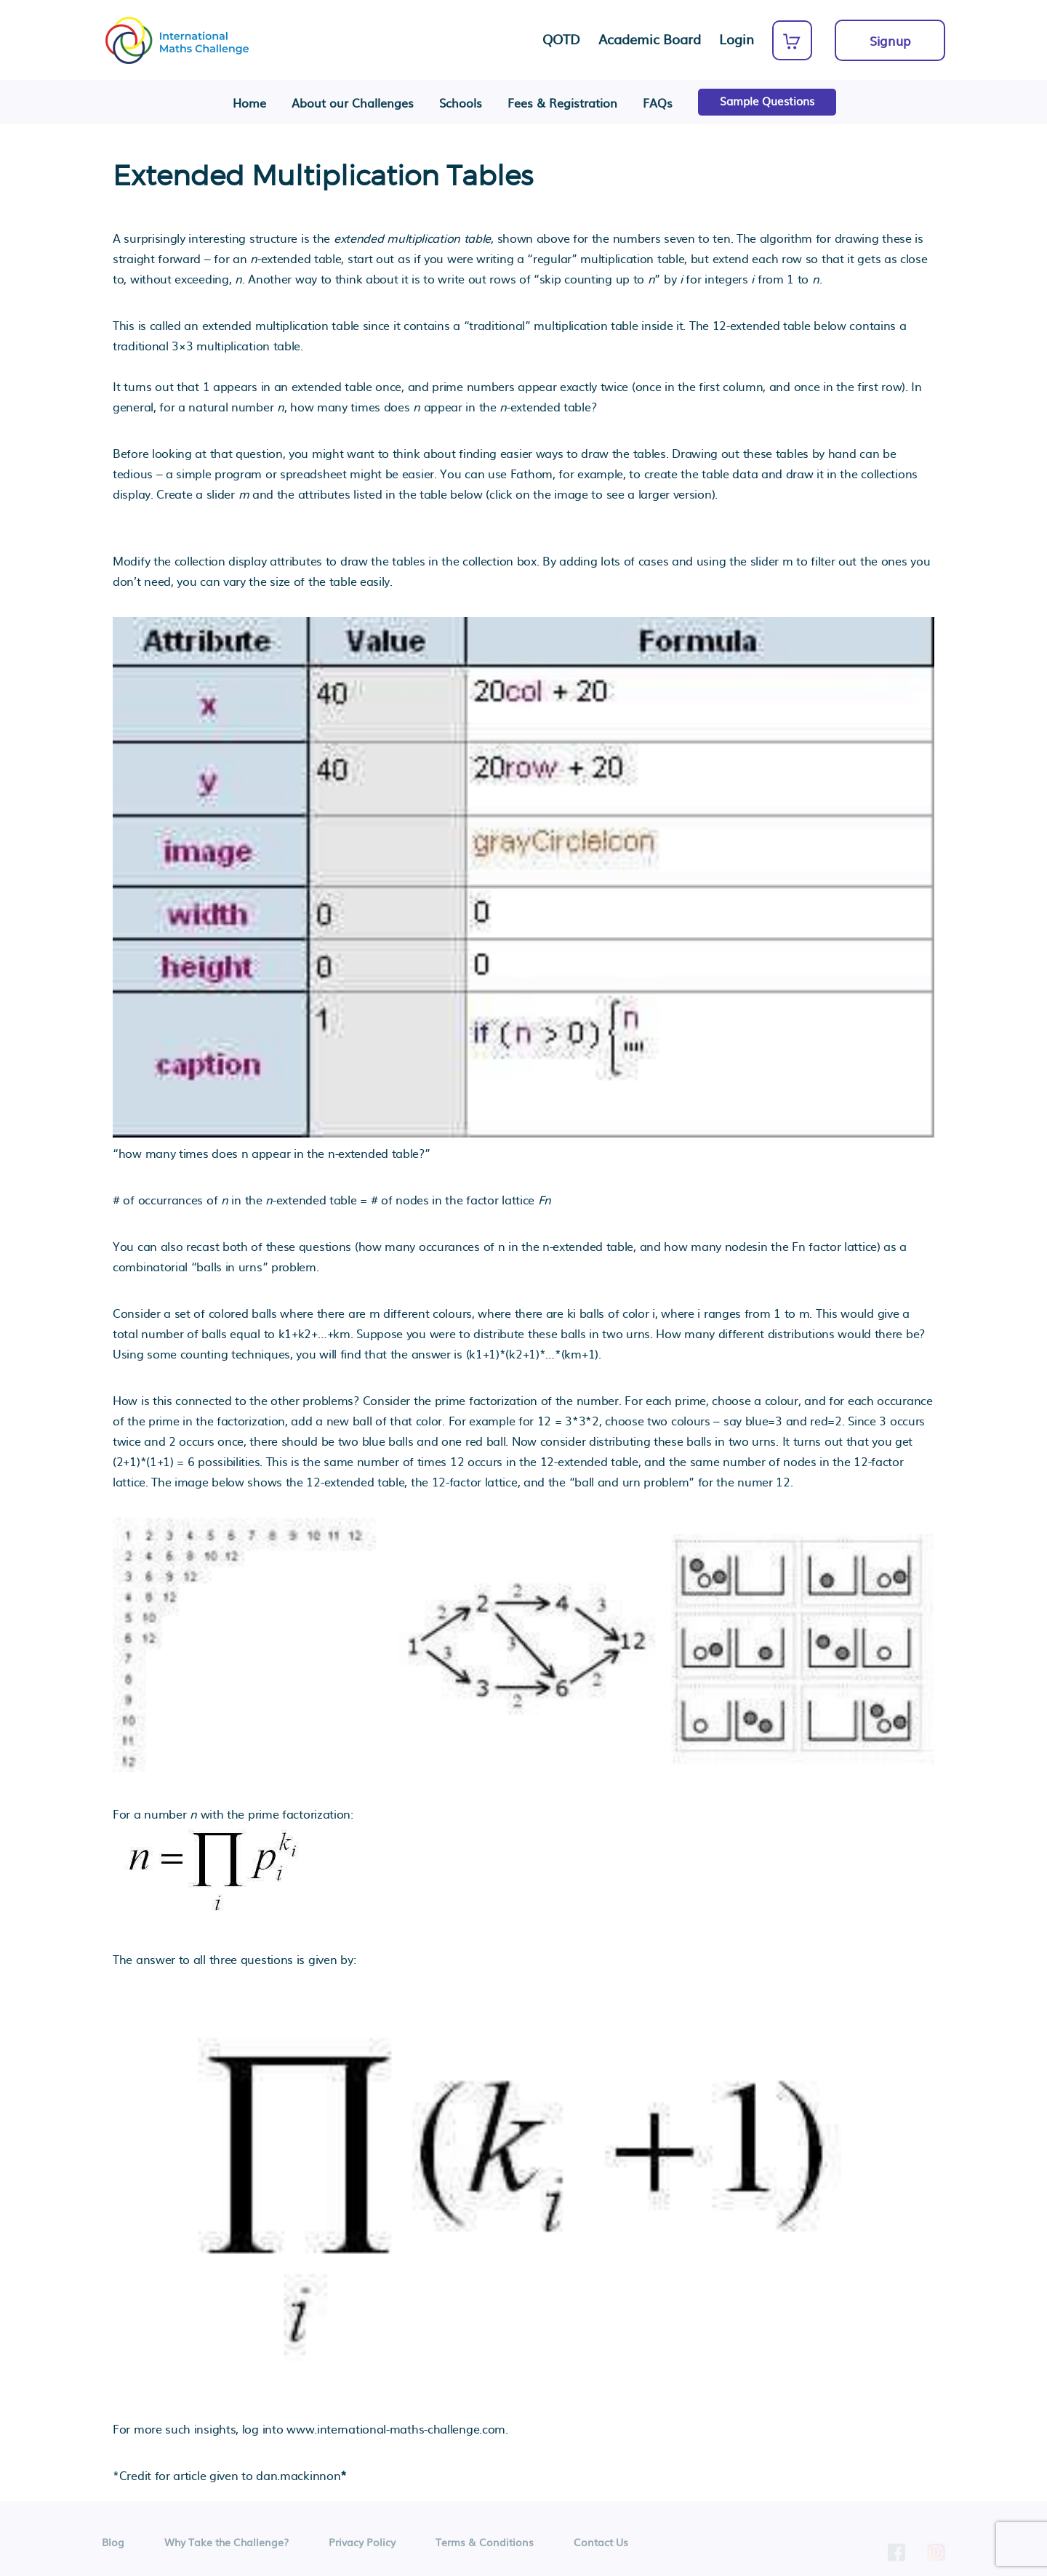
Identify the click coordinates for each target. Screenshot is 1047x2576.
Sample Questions (767, 100)
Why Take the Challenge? (226, 2546)
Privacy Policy (362, 2546)
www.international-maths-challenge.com (395, 2428)
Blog (113, 2546)
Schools (460, 102)
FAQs (658, 102)
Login (736, 39)
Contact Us (601, 2546)
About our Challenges (353, 102)
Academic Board (649, 39)
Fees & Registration (562, 102)
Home (249, 102)
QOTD (561, 39)
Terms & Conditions (485, 2546)
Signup (890, 40)
